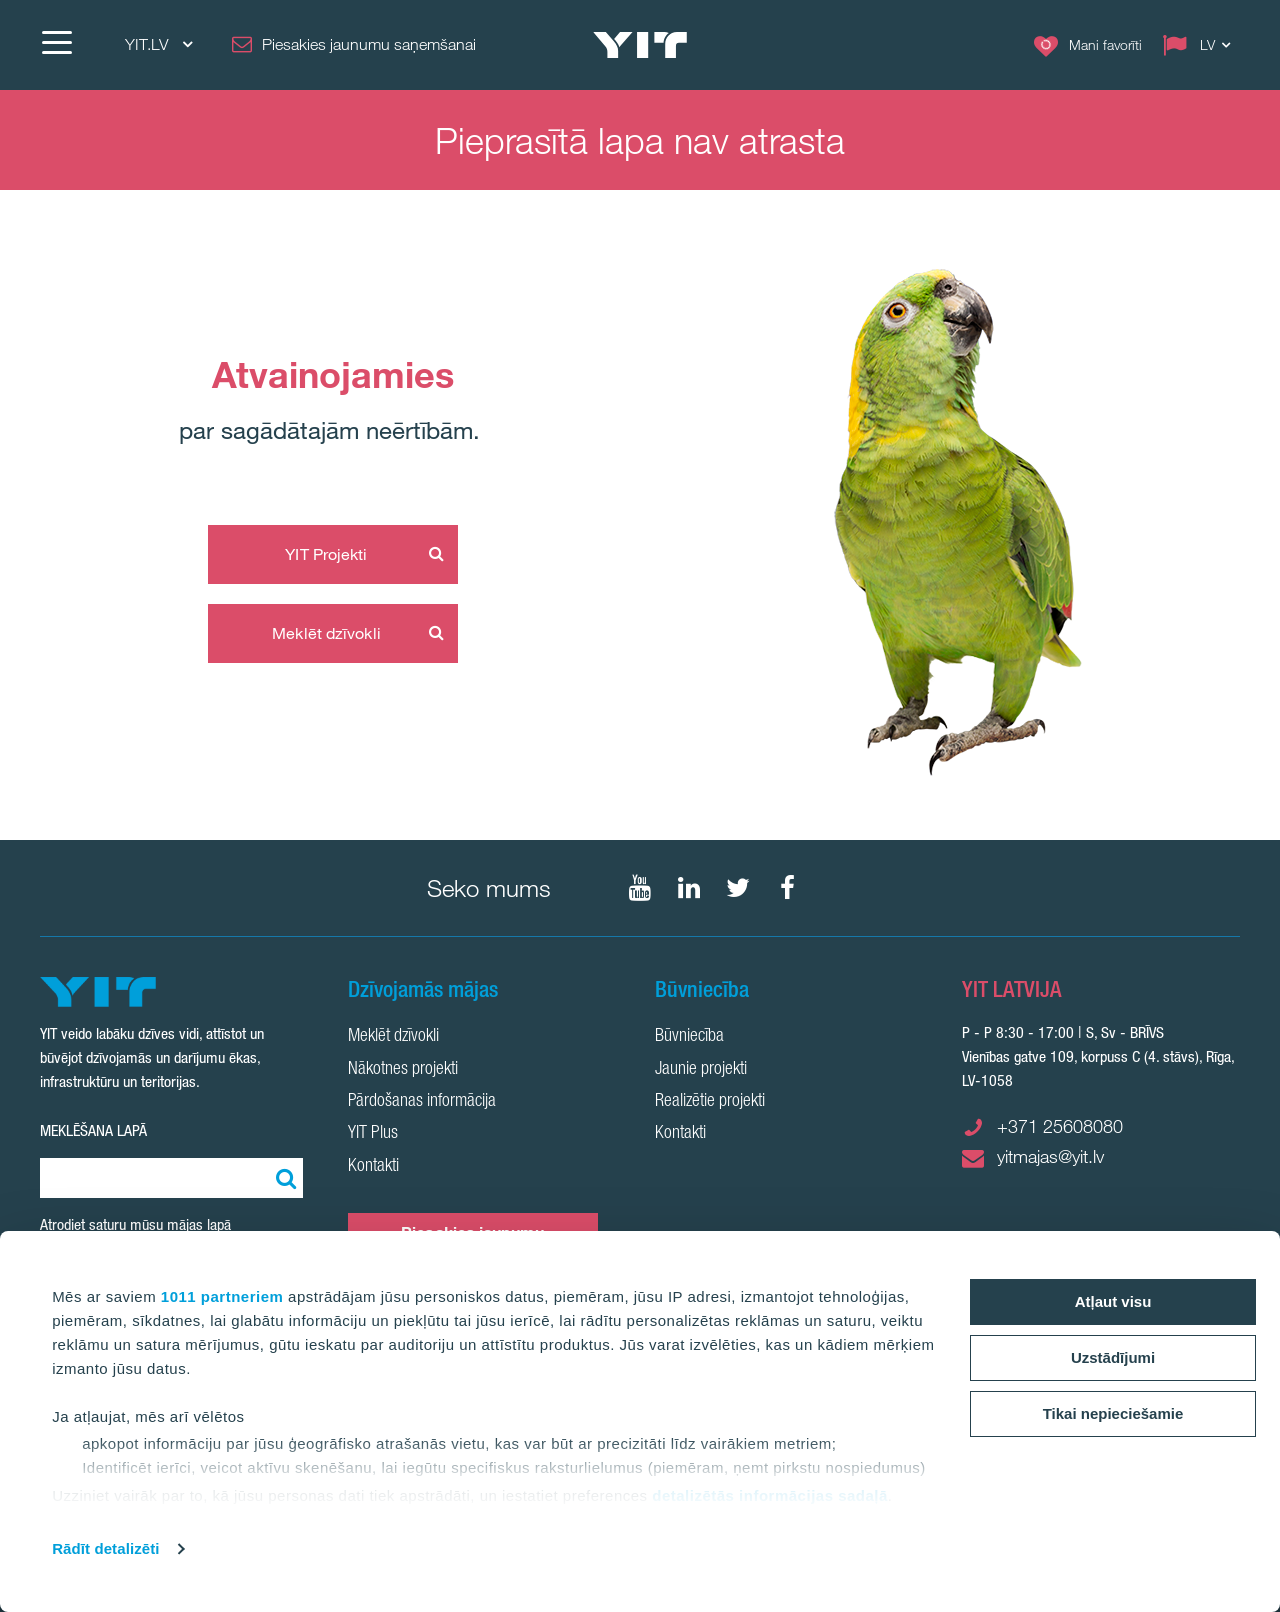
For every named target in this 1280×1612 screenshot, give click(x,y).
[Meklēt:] (283, 1178)
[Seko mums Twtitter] (738, 888)
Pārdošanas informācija (422, 1102)
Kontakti (373, 1167)
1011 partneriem (222, 1296)
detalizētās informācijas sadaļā (770, 1495)
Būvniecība (689, 1037)
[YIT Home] (640, 45)
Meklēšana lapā (93, 1130)
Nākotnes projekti (403, 1070)
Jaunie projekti (701, 1070)
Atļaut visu (1113, 1301)
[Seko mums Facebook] (787, 888)
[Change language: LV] (1201, 45)
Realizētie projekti (710, 1102)
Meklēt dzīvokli (326, 633)
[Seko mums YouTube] (640, 888)
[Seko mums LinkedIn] (689, 888)
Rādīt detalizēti (105, 1548)
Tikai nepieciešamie (1113, 1413)
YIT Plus (373, 1134)
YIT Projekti (326, 554)
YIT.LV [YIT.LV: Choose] (158, 44)
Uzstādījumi (1113, 1357)
